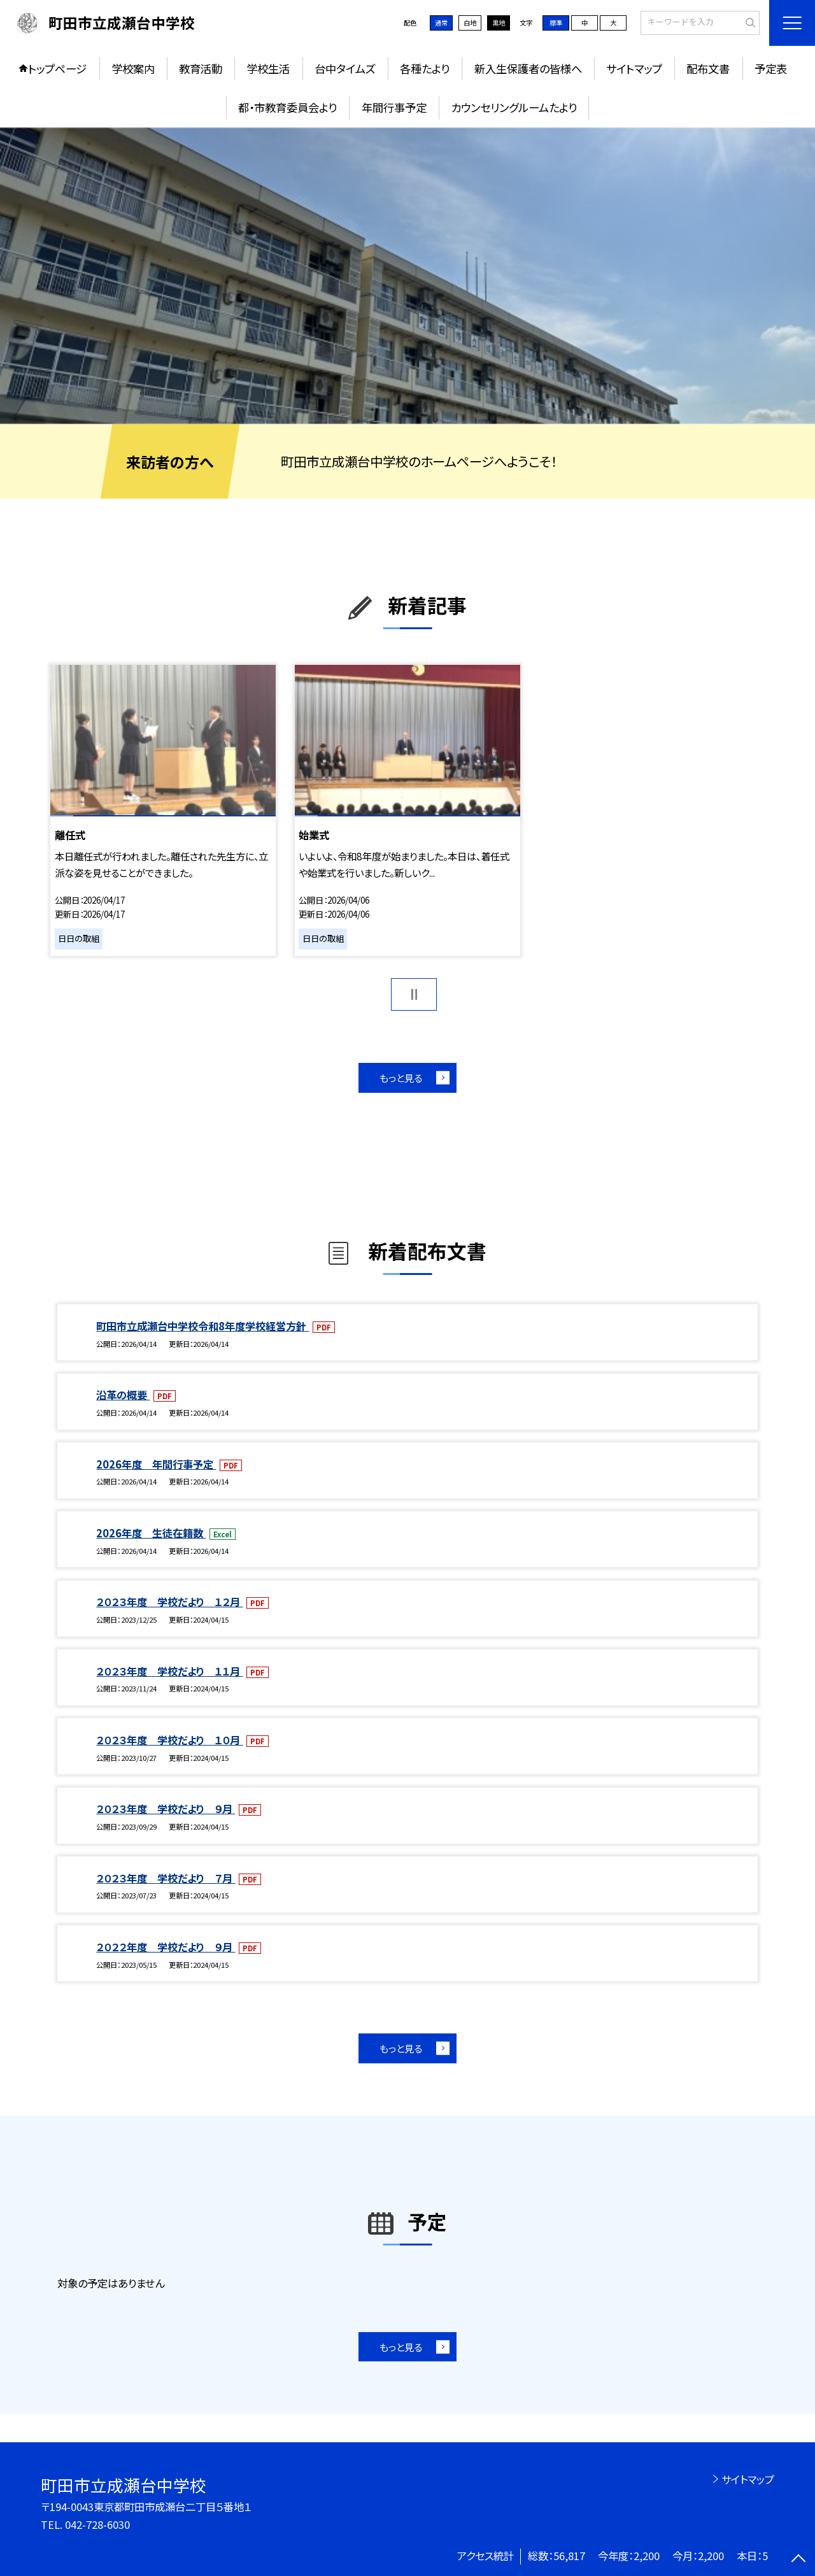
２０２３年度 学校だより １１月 (169, 1671)
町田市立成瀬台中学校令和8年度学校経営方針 (202, 1326)
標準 (555, 22)
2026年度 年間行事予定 (156, 1464)
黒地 (498, 22)
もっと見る (400, 1078)
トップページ (57, 68)
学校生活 (268, 68)
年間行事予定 (394, 107)
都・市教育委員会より (287, 107)
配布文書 (708, 68)
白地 (470, 22)
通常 (441, 22)
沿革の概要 (123, 1394)
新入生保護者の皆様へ (528, 68)
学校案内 (133, 68)
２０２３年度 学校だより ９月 (165, 1808)
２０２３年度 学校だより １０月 (169, 1739)
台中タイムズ (345, 68)
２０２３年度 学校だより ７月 (165, 1878)
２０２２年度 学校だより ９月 (165, 1946)
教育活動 (200, 68)
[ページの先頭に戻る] (799, 2560)
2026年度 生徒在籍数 (151, 1533)
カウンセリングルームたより (514, 107)
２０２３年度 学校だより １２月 (169, 1601)
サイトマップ (634, 68)
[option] (407, 276)
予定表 (771, 68)
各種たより (425, 68)
